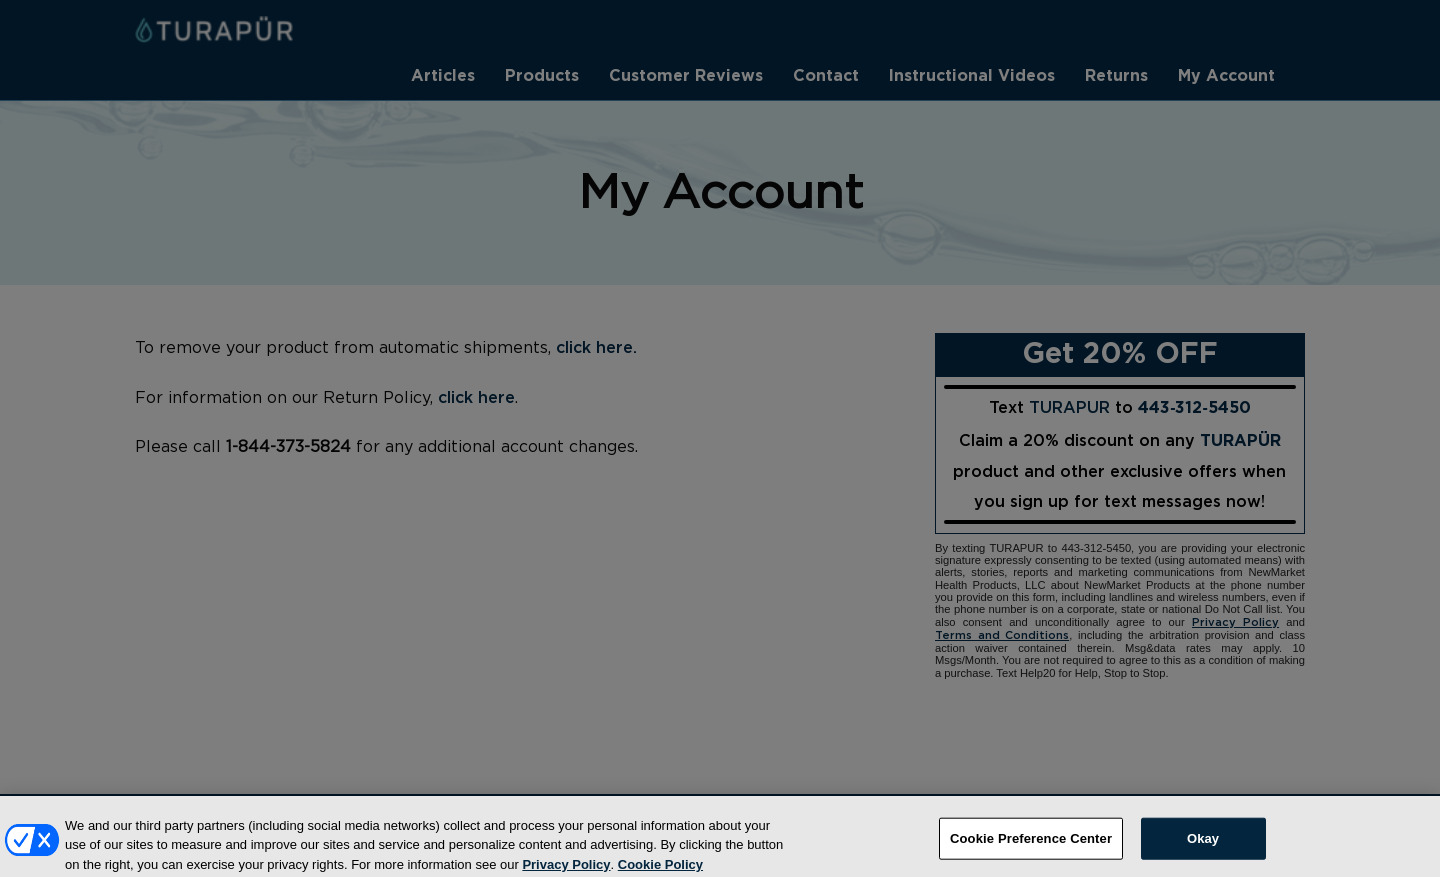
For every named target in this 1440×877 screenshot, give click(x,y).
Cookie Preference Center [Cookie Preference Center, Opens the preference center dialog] (1031, 845)
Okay (1203, 845)
